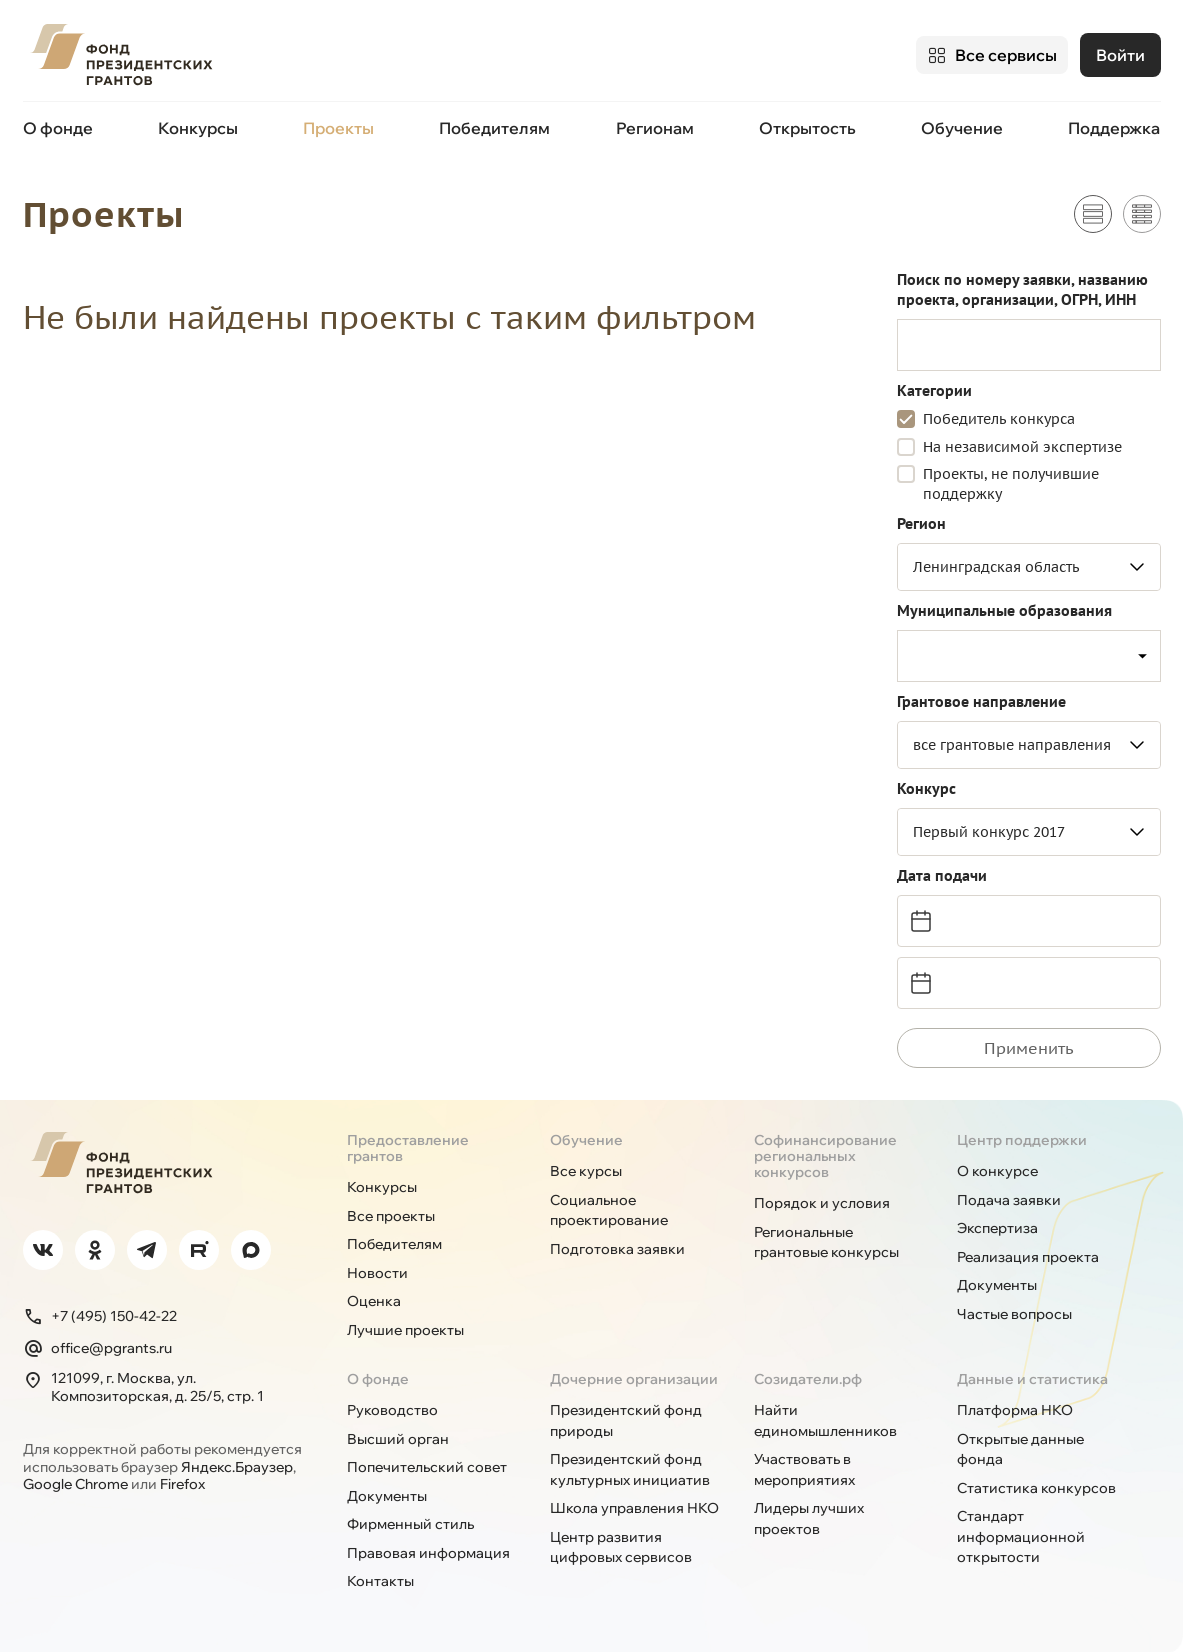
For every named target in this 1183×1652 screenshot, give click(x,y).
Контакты (380, 1580)
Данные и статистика (1032, 1378)
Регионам (655, 128)
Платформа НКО (1015, 1409)
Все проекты (391, 1215)
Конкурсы (198, 128)
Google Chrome (75, 1483)
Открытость (807, 128)
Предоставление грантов (408, 1147)
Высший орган (398, 1438)
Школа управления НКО (634, 1507)
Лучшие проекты (405, 1329)
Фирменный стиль (410, 1523)
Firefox (182, 1483)
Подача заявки (1009, 1199)
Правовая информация (428, 1552)
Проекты (338, 128)
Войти (1120, 55)
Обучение (962, 128)
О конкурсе (997, 1170)
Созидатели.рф (808, 1378)
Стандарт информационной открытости (1021, 1535)
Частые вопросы (1014, 1313)
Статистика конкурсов (1036, 1487)
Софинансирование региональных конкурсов (825, 1155)
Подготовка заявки (617, 1248)
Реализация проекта (1028, 1256)
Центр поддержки (1022, 1139)
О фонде (58, 128)
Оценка (374, 1300)
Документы (997, 1284)
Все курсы (586, 1170)
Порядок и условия (822, 1202)
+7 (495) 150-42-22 (100, 1315)
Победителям (494, 128)
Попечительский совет (427, 1466)
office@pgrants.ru (97, 1347)
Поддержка (1114, 128)
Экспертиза (997, 1227)
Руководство (392, 1409)
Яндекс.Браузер (237, 1466)
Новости (377, 1272)
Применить (1029, 1047)
